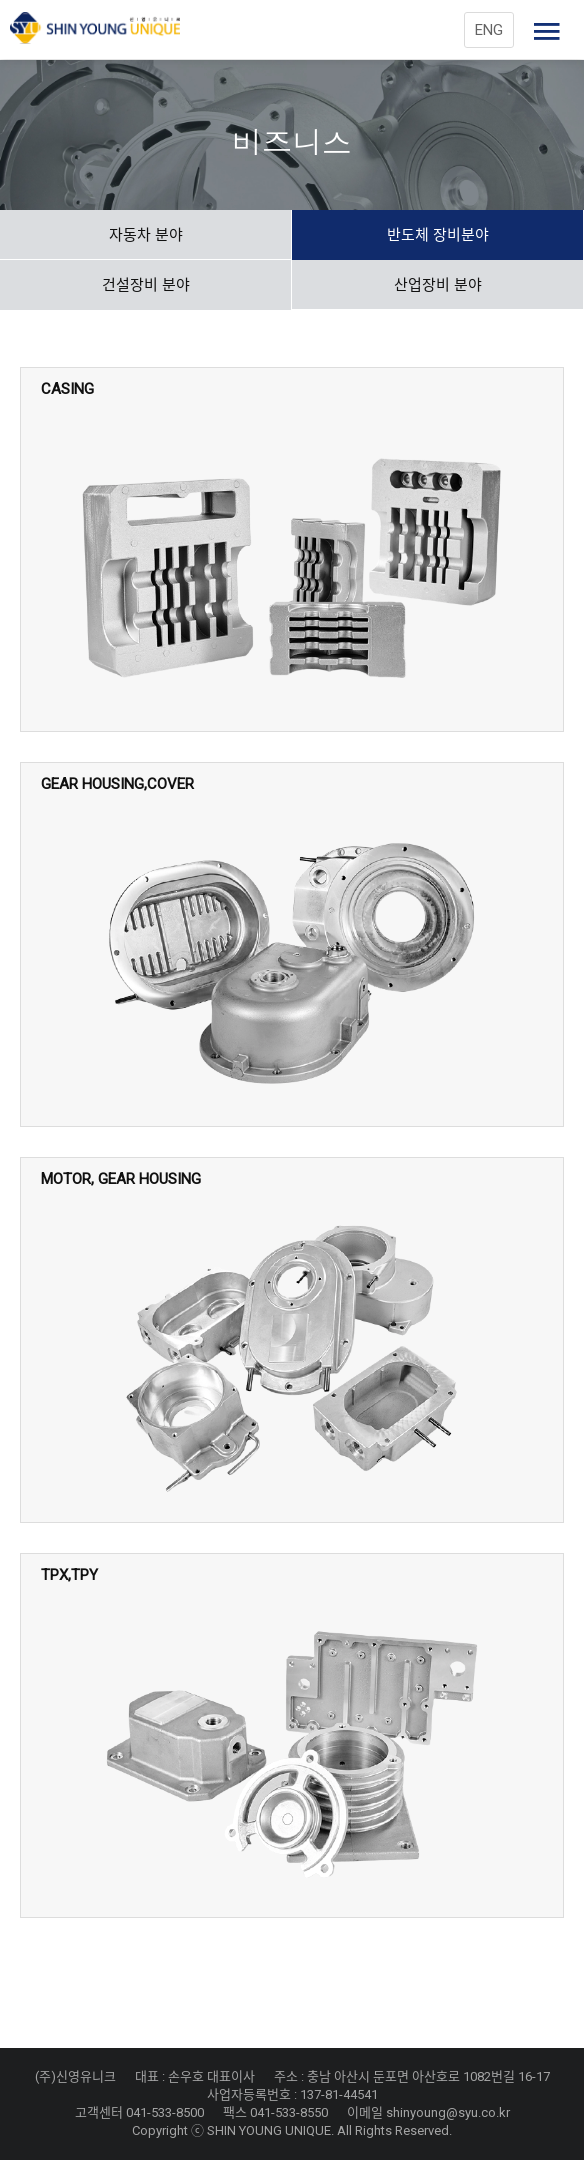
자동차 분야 (146, 235)
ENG (489, 30)
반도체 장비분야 (438, 235)
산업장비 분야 (438, 285)
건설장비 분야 (146, 285)
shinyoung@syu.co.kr (448, 2112)
